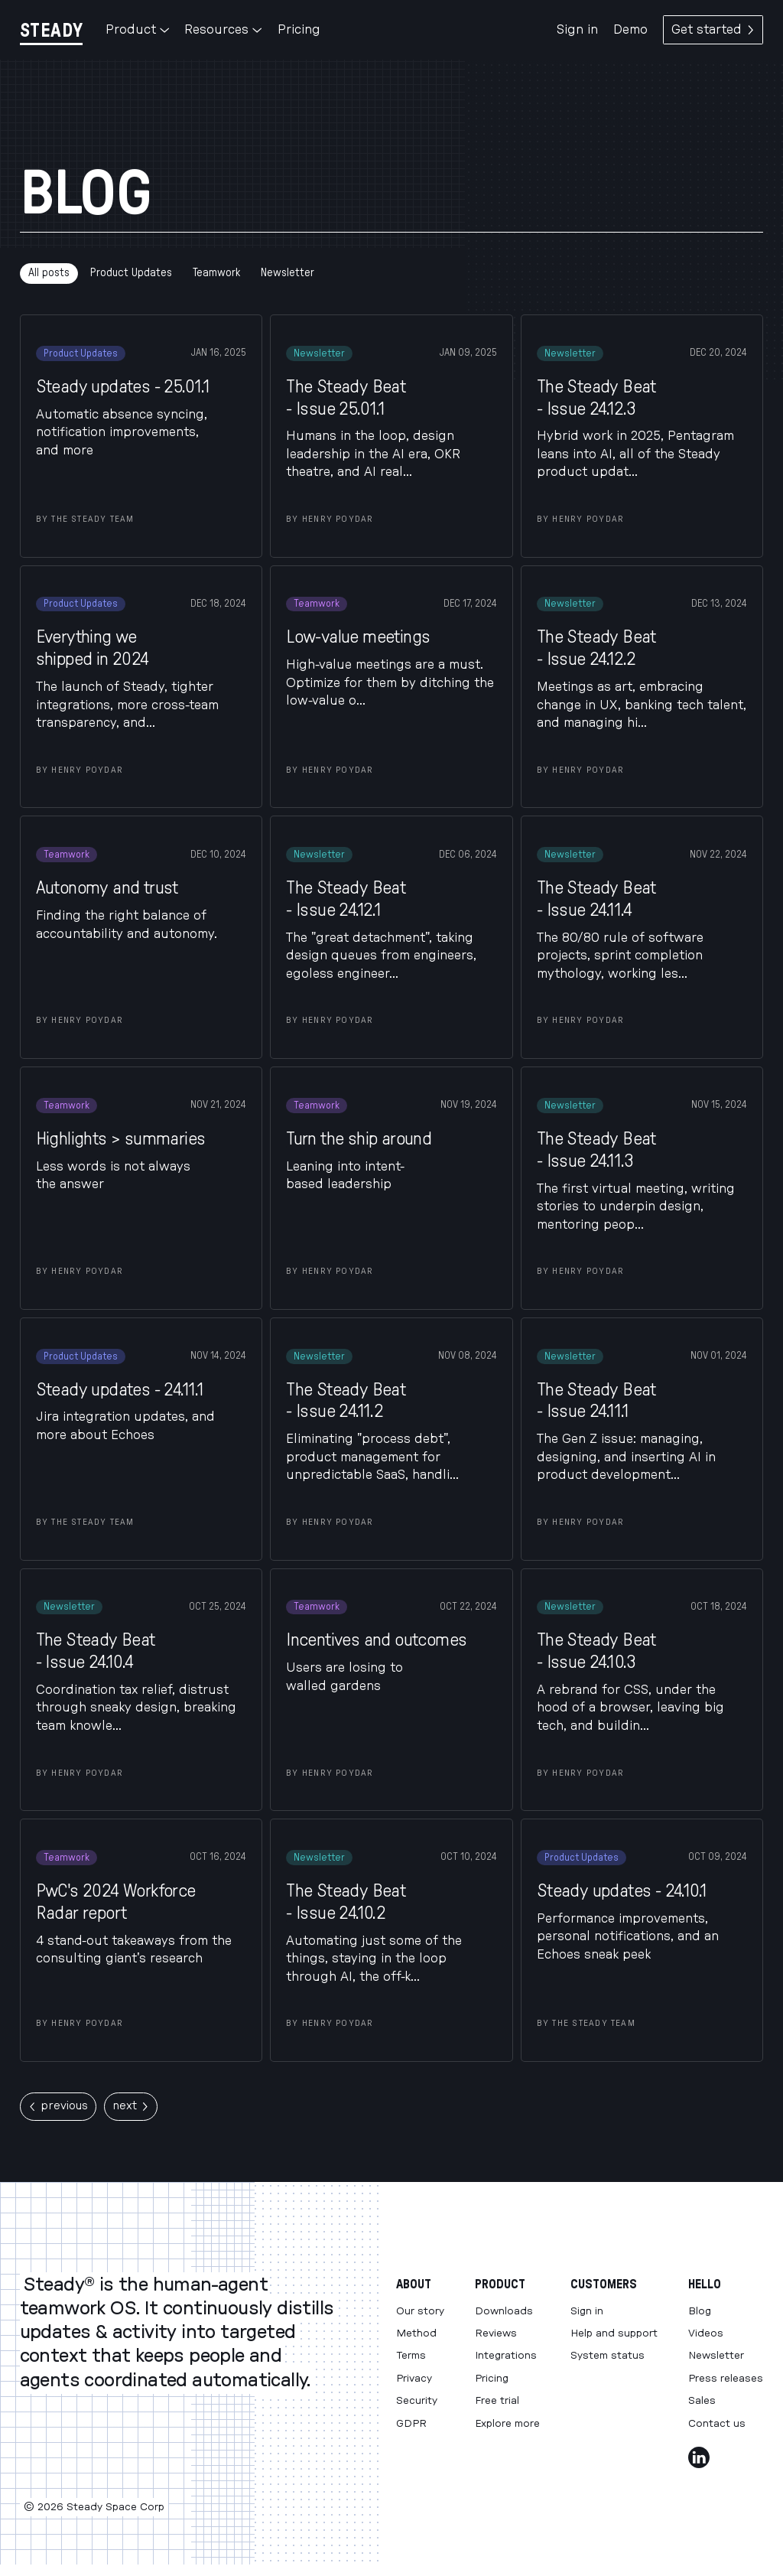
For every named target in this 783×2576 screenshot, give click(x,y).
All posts (49, 272)
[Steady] (51, 30)
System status (607, 2355)
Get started (713, 30)
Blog (699, 2311)
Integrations (506, 2355)
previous (58, 2106)
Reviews (496, 2333)
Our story (420, 2311)
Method (416, 2333)
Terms (411, 2355)
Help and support (614, 2333)
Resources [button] (223, 30)
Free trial (497, 2400)
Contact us (717, 2423)
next (130, 2106)
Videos (705, 2333)
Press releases (725, 2378)
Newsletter (287, 272)
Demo (630, 30)
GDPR (411, 2423)
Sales (702, 2400)
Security (416, 2400)
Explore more (507, 2423)
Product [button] (137, 30)
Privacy (414, 2378)
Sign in (577, 30)
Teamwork (216, 272)
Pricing (299, 30)
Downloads (504, 2311)
